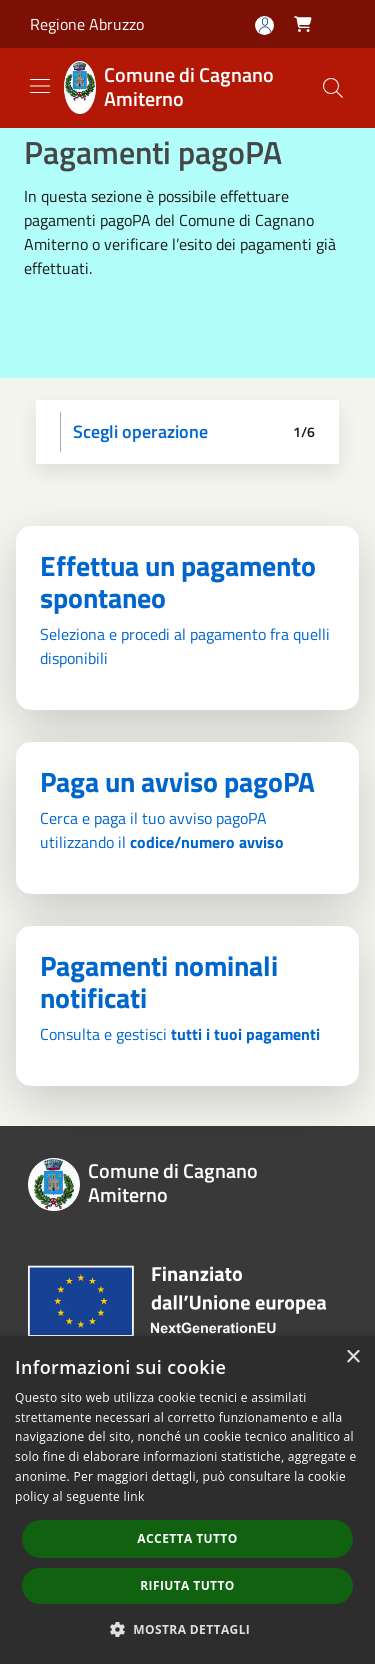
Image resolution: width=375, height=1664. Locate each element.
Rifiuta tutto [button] (187, 1585)
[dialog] (187, 1500)
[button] (188, 1629)
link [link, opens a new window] (134, 1496)
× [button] (352, 1357)
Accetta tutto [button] (187, 1538)
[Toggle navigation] (40, 86)
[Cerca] (333, 88)
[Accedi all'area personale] (264, 25)
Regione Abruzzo (87, 24)
